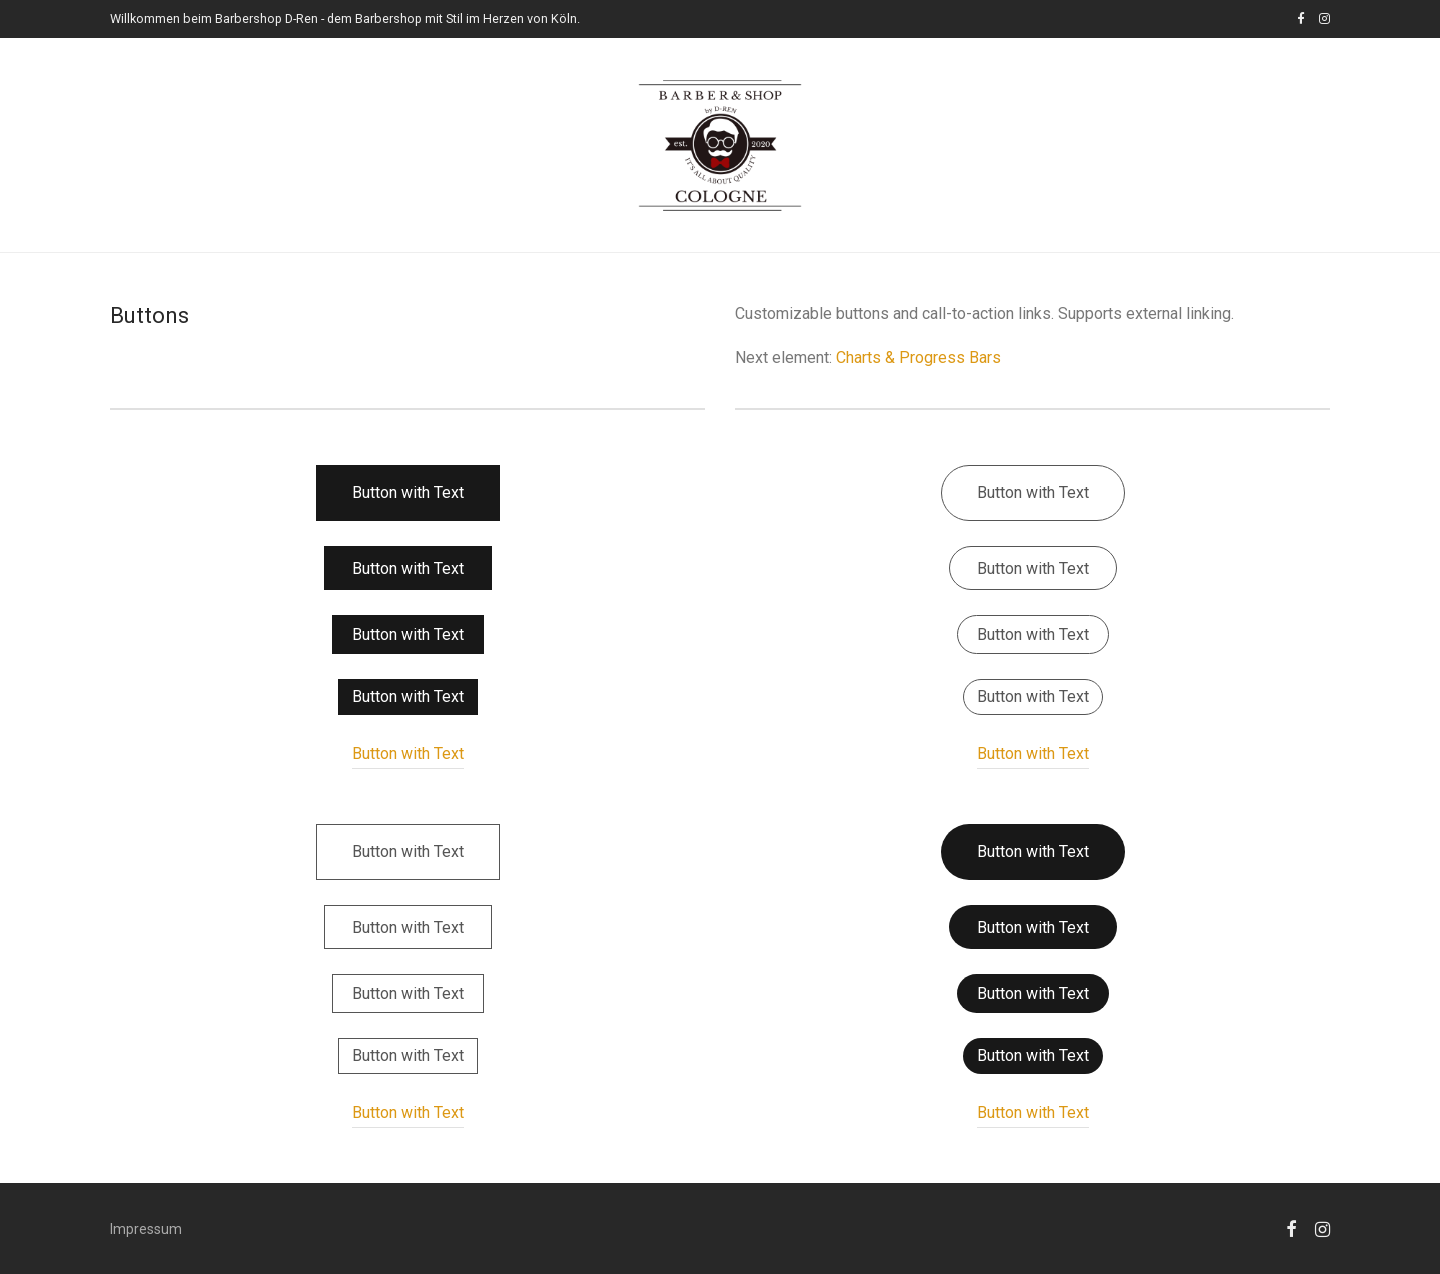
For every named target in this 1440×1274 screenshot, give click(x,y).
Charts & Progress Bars (918, 357)
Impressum (146, 1229)
